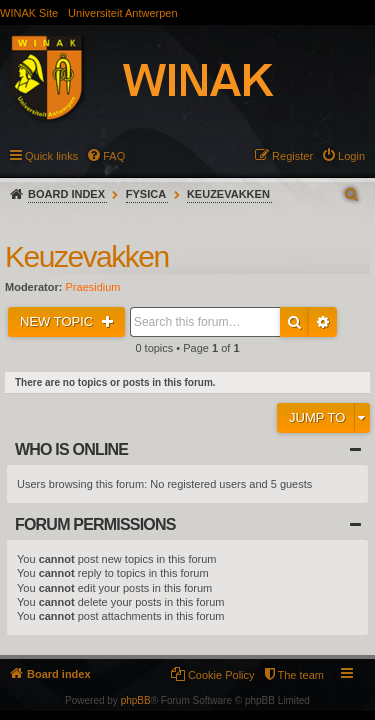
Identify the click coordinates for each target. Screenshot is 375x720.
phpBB (136, 700)
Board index (66, 194)
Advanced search (323, 322)
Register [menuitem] (292, 156)
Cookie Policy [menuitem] (221, 675)
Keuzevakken (228, 194)
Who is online (71, 449)
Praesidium (93, 287)
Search (294, 322)
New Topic (58, 321)
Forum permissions (95, 524)
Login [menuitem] (351, 156)
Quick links (51, 156)
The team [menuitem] (301, 675)
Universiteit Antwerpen (122, 13)
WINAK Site (29, 13)
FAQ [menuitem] (114, 156)
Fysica (146, 194)
